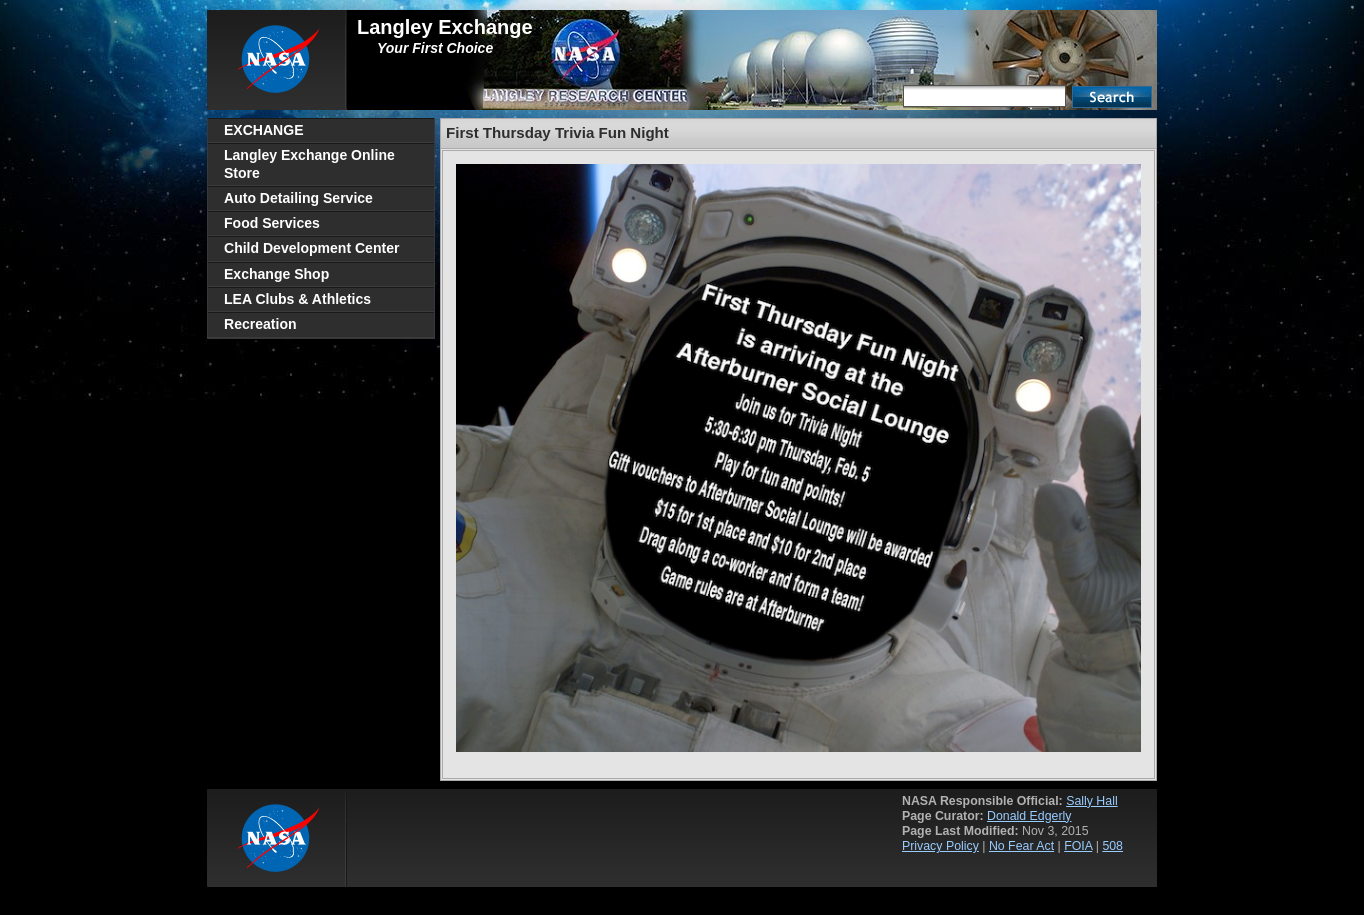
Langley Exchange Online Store (309, 163)
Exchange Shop (276, 274)
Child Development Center (311, 248)
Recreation (260, 324)
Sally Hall (1091, 801)
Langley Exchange (445, 27)
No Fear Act (1021, 846)
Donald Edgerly (1029, 816)
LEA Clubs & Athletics (297, 299)
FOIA (1078, 846)
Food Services (272, 223)
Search (1112, 97)
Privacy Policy (940, 846)
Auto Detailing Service (298, 198)
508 (1112, 846)
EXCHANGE (264, 130)
